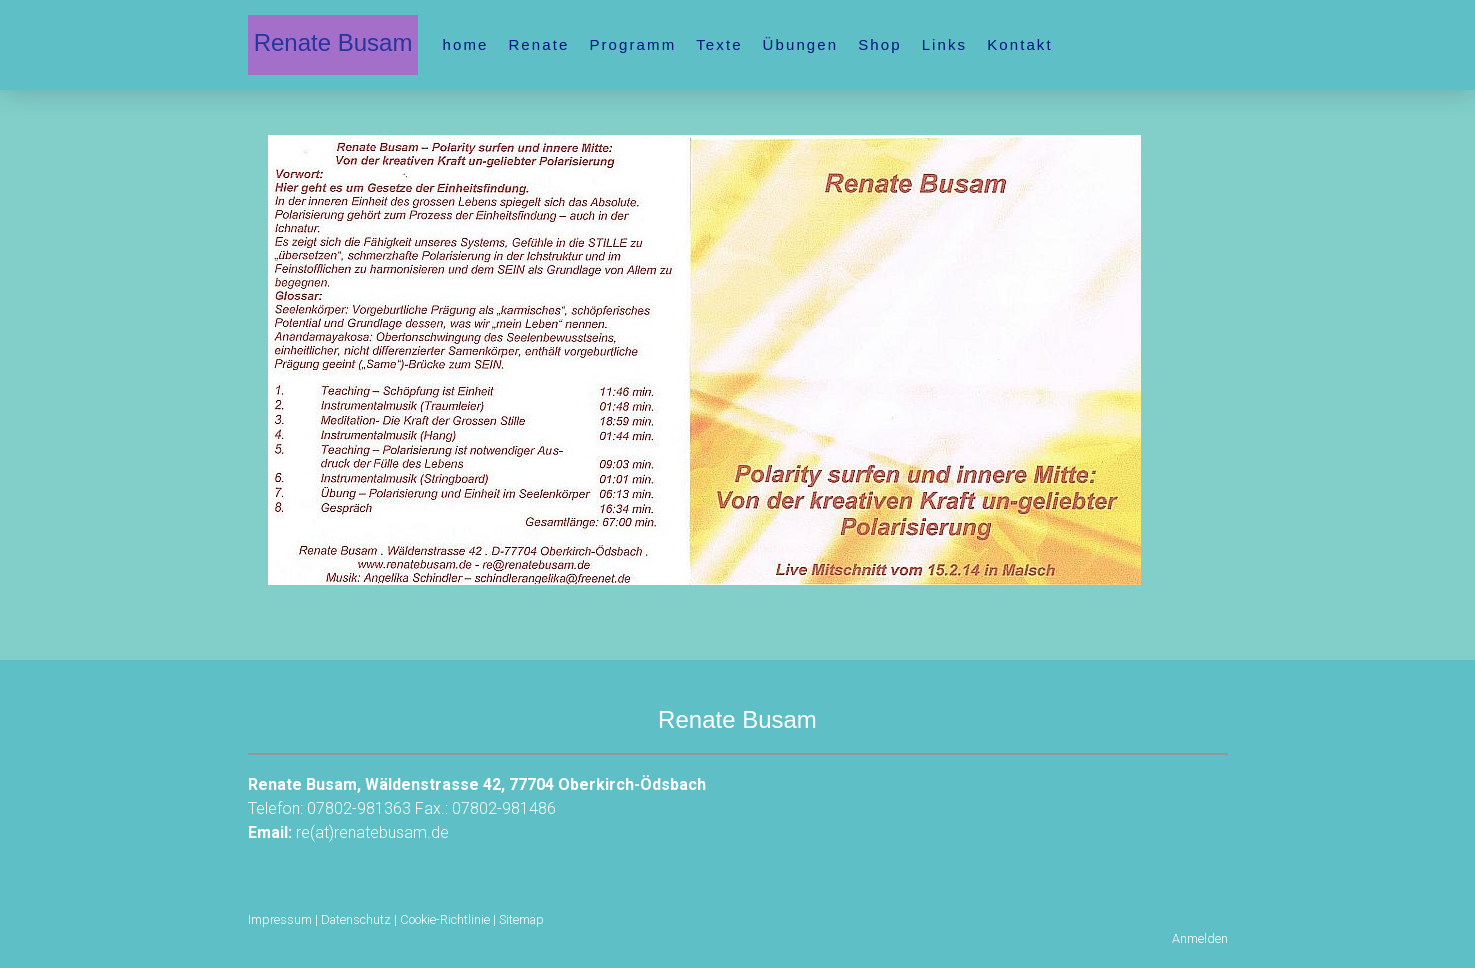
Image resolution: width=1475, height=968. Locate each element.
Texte (719, 44)
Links (945, 44)
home (466, 44)
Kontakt (1020, 44)
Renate (538, 44)
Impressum (280, 919)
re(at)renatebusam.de (372, 832)
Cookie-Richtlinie (445, 919)
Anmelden (1200, 938)
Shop (879, 44)
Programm (632, 44)
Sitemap (521, 919)
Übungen (801, 44)
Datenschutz (356, 919)
